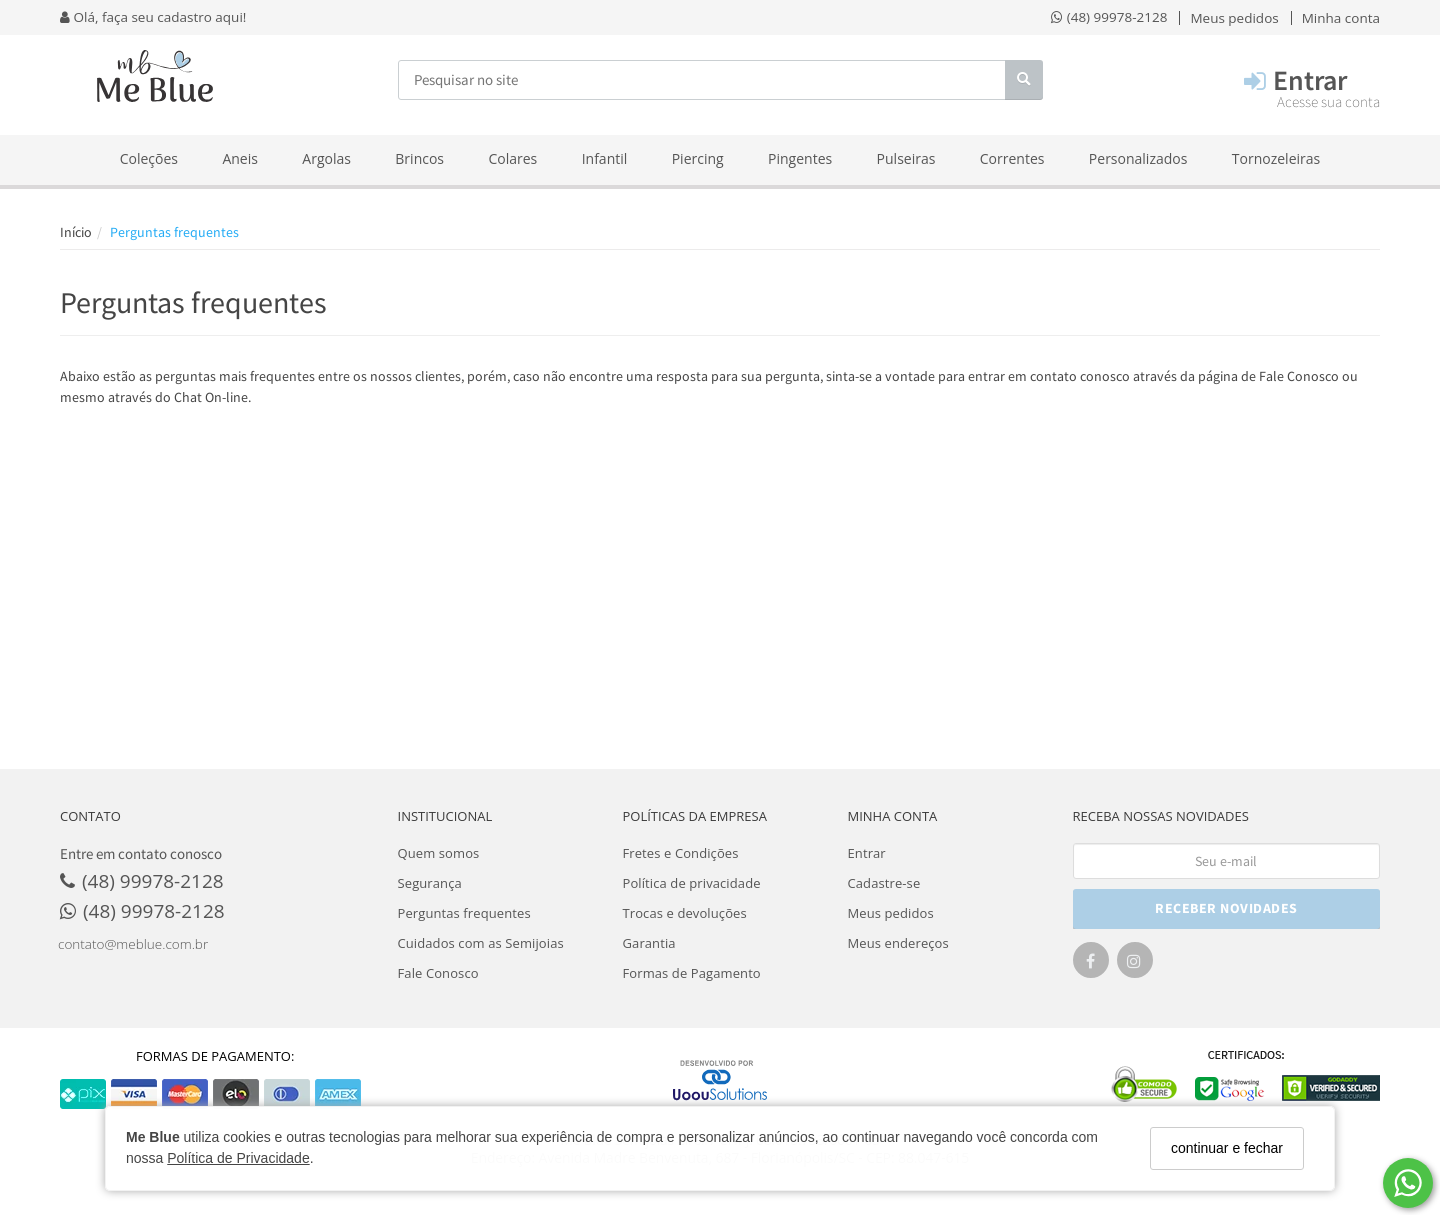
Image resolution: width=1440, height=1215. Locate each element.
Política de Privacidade (238, 1158)
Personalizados (1138, 158)
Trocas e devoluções (685, 913)
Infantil (605, 158)
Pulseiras (906, 158)
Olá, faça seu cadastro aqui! (153, 17)
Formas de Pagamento (692, 973)
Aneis (240, 158)
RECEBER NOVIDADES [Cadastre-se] (1226, 908)
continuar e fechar (1227, 1148)
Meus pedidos (891, 913)
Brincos (419, 158)
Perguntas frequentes (464, 913)
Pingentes (800, 158)
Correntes (1012, 158)
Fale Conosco (1299, 376)
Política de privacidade (692, 883)
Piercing (698, 158)
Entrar (867, 853)
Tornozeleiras (1276, 158)
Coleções (149, 158)
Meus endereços (898, 943)
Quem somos (439, 853)
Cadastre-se (884, 883)
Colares (512, 158)
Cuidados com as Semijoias (481, 943)
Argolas (326, 158)
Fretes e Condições (681, 853)
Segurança (430, 883)
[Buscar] (1024, 80)
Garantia (649, 943)
